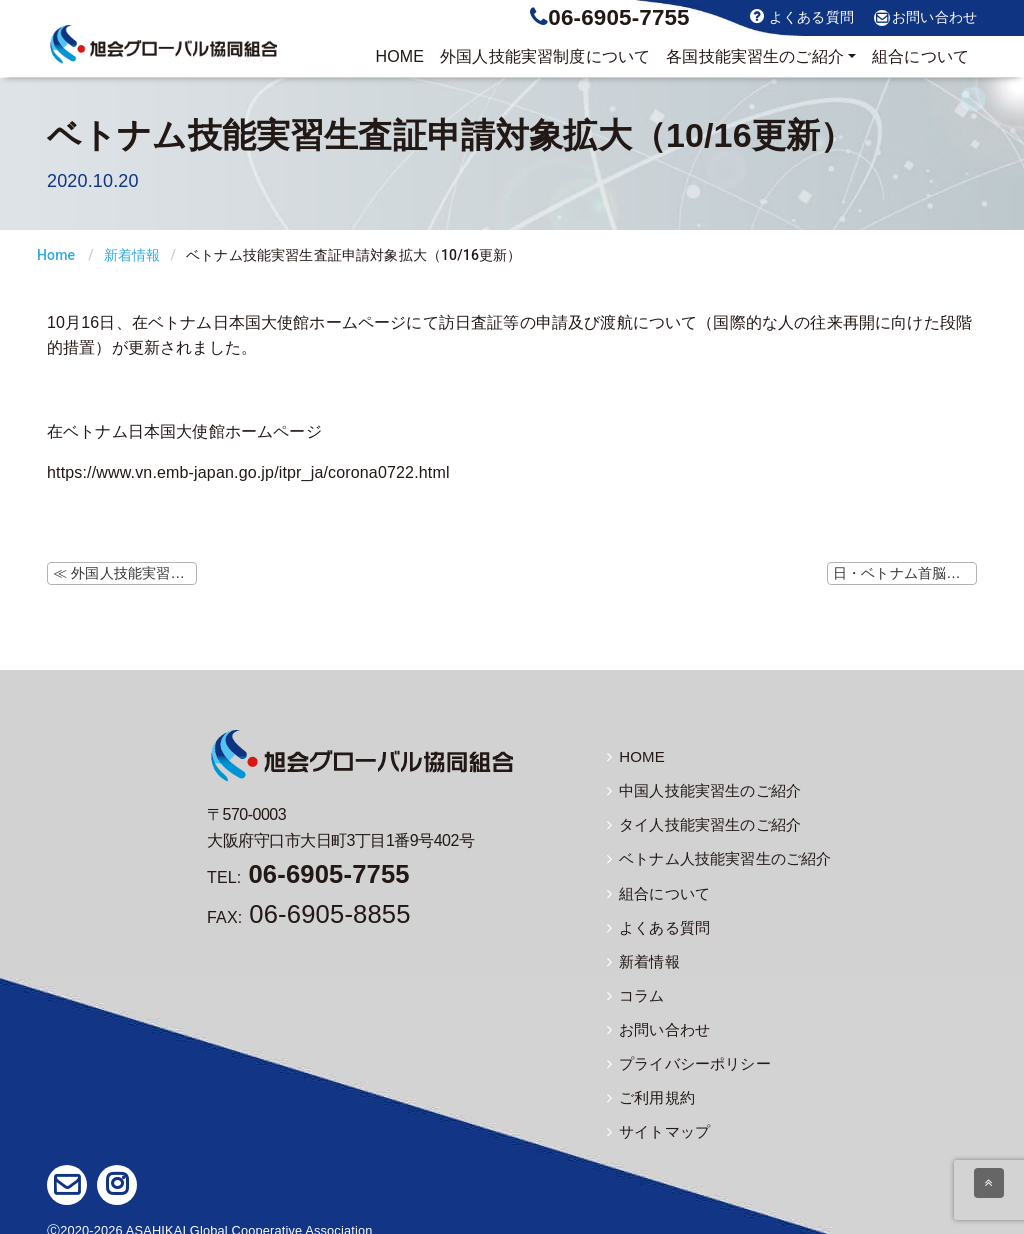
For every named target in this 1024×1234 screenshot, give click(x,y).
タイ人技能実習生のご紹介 (698, 822)
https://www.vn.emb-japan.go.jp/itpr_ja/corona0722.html (248, 472)
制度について (545, 57)
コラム (634, 988)
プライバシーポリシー (684, 1054)
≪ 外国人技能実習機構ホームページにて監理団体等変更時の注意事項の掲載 (125, 573)
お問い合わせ (925, 18)
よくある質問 (802, 16)
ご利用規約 (648, 1087)
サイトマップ (655, 1120)
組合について (920, 56)
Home (56, 255)
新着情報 (132, 255)
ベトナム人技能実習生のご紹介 (712, 855)
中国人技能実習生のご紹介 (698, 789)
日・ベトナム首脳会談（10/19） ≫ (905, 573)
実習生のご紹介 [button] (755, 57)
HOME (399, 56)
